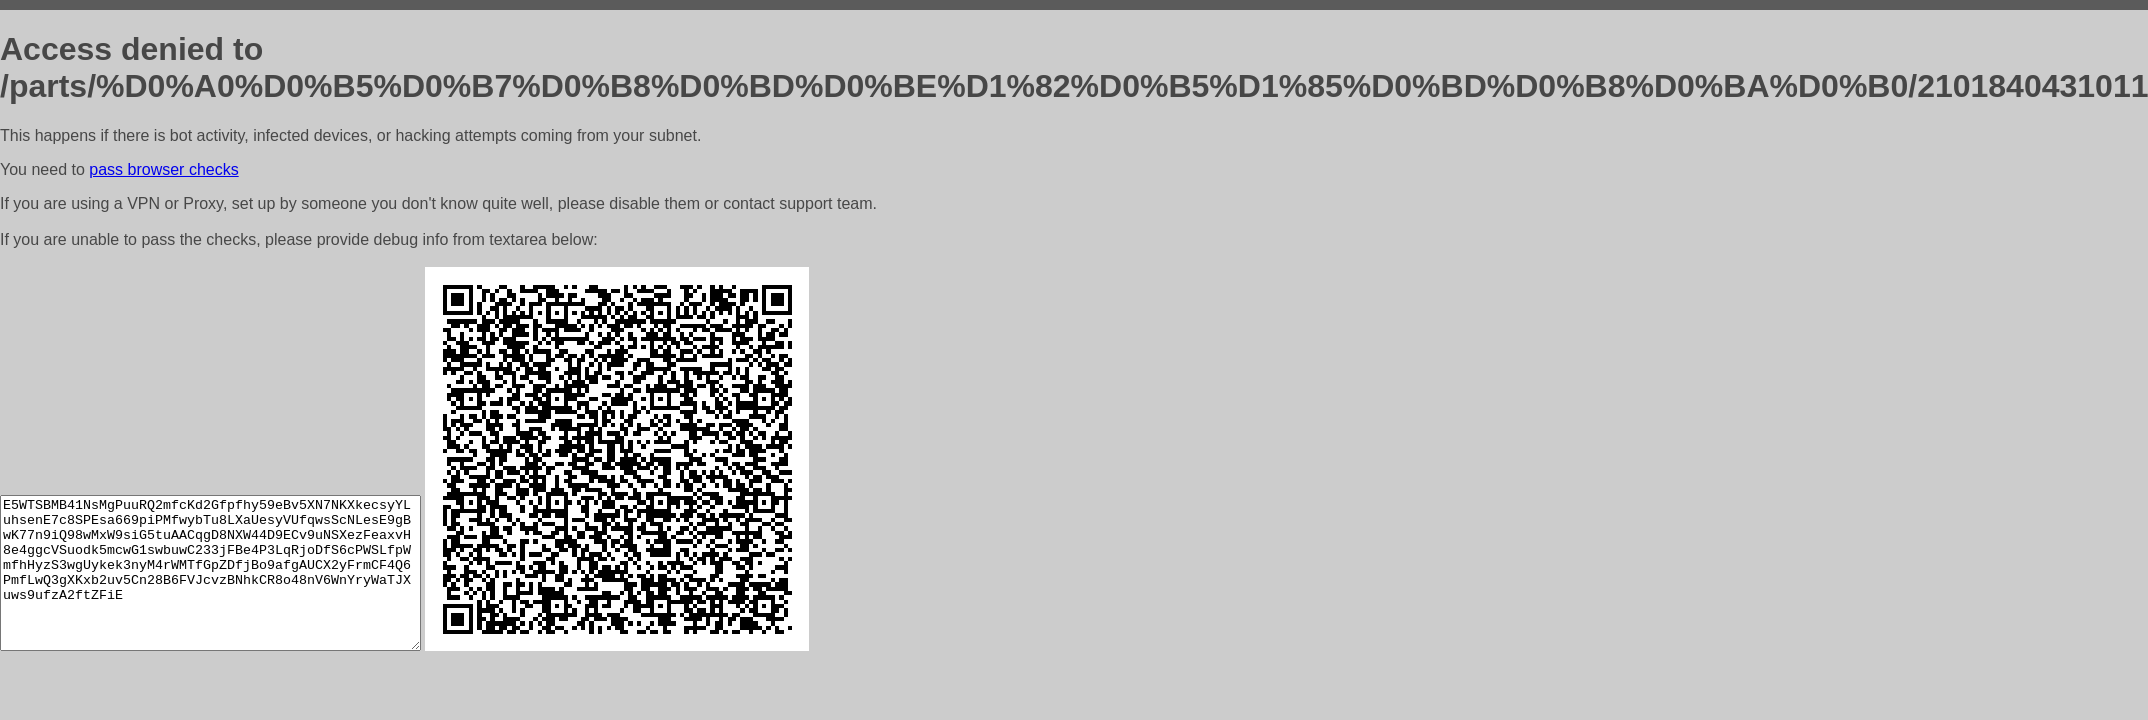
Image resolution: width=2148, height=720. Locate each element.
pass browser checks (163, 169)
